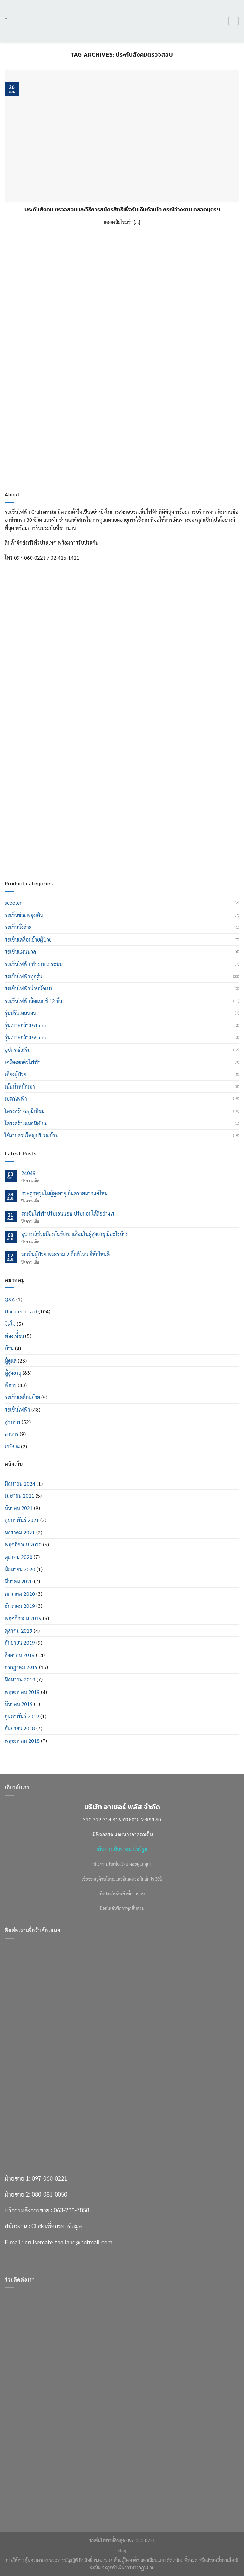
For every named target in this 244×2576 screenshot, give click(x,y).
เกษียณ (12, 1446)
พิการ (11, 1385)
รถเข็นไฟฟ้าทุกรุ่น (23, 976)
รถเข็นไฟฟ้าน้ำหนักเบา (28, 988)
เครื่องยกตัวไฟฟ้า (23, 1062)
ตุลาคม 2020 (18, 1556)
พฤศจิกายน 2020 (23, 1544)
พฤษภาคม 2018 (22, 1740)
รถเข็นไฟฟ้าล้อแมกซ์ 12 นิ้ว (33, 1000)
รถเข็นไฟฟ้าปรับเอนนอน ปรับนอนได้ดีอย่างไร (67, 1214)
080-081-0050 (49, 804)
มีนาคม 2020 (19, 1581)
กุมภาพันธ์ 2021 (22, 1520)
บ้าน (9, 1348)
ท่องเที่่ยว (14, 1335)
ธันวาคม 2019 (20, 1605)
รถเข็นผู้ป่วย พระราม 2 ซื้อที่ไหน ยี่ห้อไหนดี (65, 1254)
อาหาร (11, 1434)
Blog (122, 2550)
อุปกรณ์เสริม (17, 1049)
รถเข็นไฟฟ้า (17, 1409)
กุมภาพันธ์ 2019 (22, 1716)
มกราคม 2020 (20, 1593)
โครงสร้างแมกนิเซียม (26, 1123)
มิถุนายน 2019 (20, 1679)
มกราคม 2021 (20, 1532)
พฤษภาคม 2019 (22, 1691)
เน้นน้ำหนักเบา (20, 1086)
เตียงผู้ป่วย (15, 1074)
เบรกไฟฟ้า (16, 1098)
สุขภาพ (12, 1422)
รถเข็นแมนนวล (20, 951)
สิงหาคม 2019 (20, 1655)
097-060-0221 (49, 788)
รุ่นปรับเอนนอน (20, 1013)
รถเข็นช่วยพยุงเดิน (24, 915)
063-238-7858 (71, 820)
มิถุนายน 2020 (20, 1569)
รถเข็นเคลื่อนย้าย (22, 1397)
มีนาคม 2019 (19, 1704)
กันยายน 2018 (20, 1728)
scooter (13, 902)
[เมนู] (8, 21)
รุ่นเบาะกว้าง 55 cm (25, 1037)
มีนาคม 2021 (19, 1508)
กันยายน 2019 (20, 1642)
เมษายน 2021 (19, 1495)
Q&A (10, 1299)
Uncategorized (21, 1311)
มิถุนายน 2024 (20, 1483)
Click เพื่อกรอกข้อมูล (56, 836)
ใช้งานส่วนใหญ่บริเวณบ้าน (31, 1135)
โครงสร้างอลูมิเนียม (24, 1111)
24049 (28, 1173)
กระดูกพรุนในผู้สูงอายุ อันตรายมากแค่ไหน (64, 1193)
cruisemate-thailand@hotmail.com (68, 852)
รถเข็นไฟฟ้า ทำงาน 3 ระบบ (34, 964)
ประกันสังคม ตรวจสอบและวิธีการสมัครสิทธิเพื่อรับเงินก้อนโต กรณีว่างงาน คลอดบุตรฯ (122, 209)
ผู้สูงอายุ (13, 1372)
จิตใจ (10, 1323)
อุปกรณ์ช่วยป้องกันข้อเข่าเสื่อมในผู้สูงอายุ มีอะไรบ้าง (74, 1234)
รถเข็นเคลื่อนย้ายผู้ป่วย (28, 939)
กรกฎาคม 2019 (21, 1667)
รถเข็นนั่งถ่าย (18, 927)
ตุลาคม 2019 (18, 1630)
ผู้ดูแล (11, 1360)
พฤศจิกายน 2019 (23, 1618)
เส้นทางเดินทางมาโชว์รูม (122, 1849)
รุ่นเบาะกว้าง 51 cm (25, 1025)
